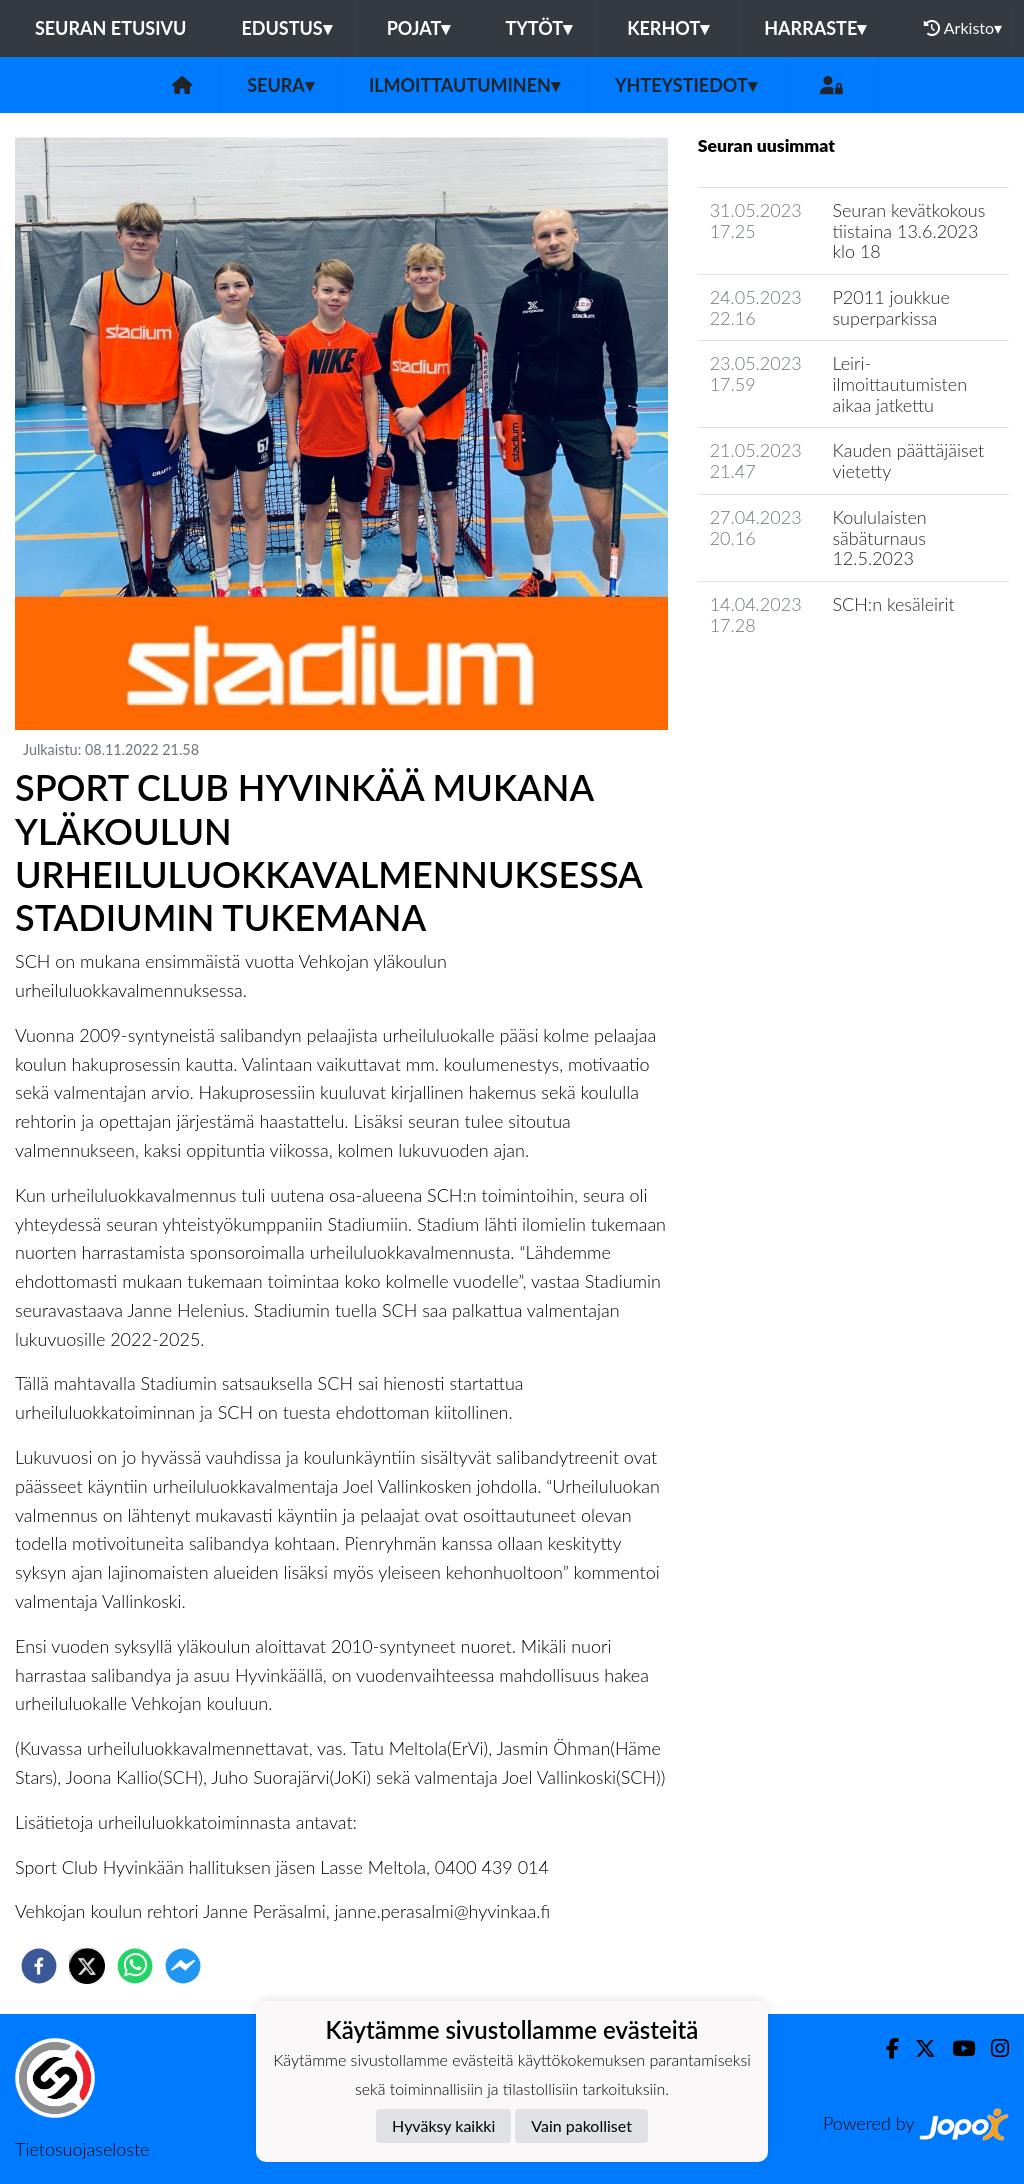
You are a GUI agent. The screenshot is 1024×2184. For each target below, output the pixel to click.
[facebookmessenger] (183, 1966)
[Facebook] (884, 2048)
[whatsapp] (135, 1966)
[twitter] (87, 1966)
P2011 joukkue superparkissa (890, 307)
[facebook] (39, 1966)
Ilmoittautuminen (464, 85)
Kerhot (668, 28)
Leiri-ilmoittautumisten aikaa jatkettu (899, 383)
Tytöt (538, 28)
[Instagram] (992, 2048)
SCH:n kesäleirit (893, 604)
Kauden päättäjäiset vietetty (908, 460)
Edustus (286, 28)
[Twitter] (917, 2048)
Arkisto (963, 28)
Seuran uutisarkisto (786, 681)
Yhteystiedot (686, 85)
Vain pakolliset (581, 2125)
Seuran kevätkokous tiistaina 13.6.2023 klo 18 (908, 230)
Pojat (419, 28)
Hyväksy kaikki (443, 2125)
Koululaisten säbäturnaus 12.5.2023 (879, 537)
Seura (280, 85)
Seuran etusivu (111, 28)
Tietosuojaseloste (82, 2149)
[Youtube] (955, 2048)
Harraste (815, 28)
